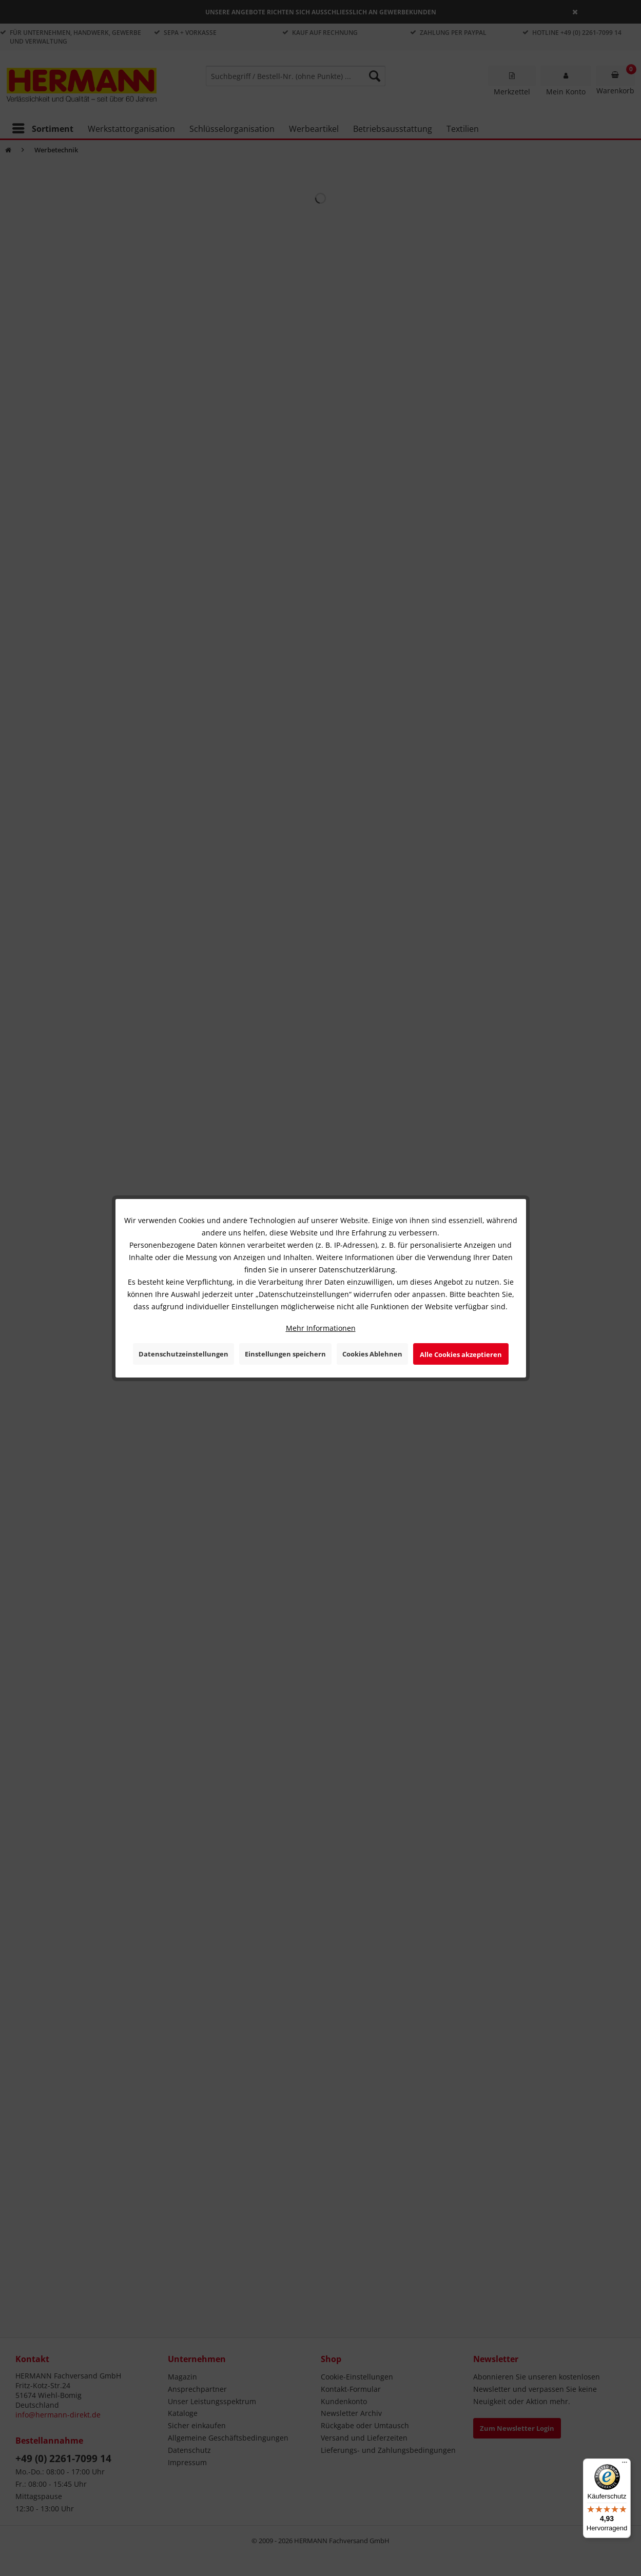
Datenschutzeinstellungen (183, 1354)
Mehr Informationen (321, 1328)
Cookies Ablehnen (372, 1354)
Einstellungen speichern (285, 1354)
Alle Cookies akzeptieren (461, 1354)
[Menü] (624, 2465)
